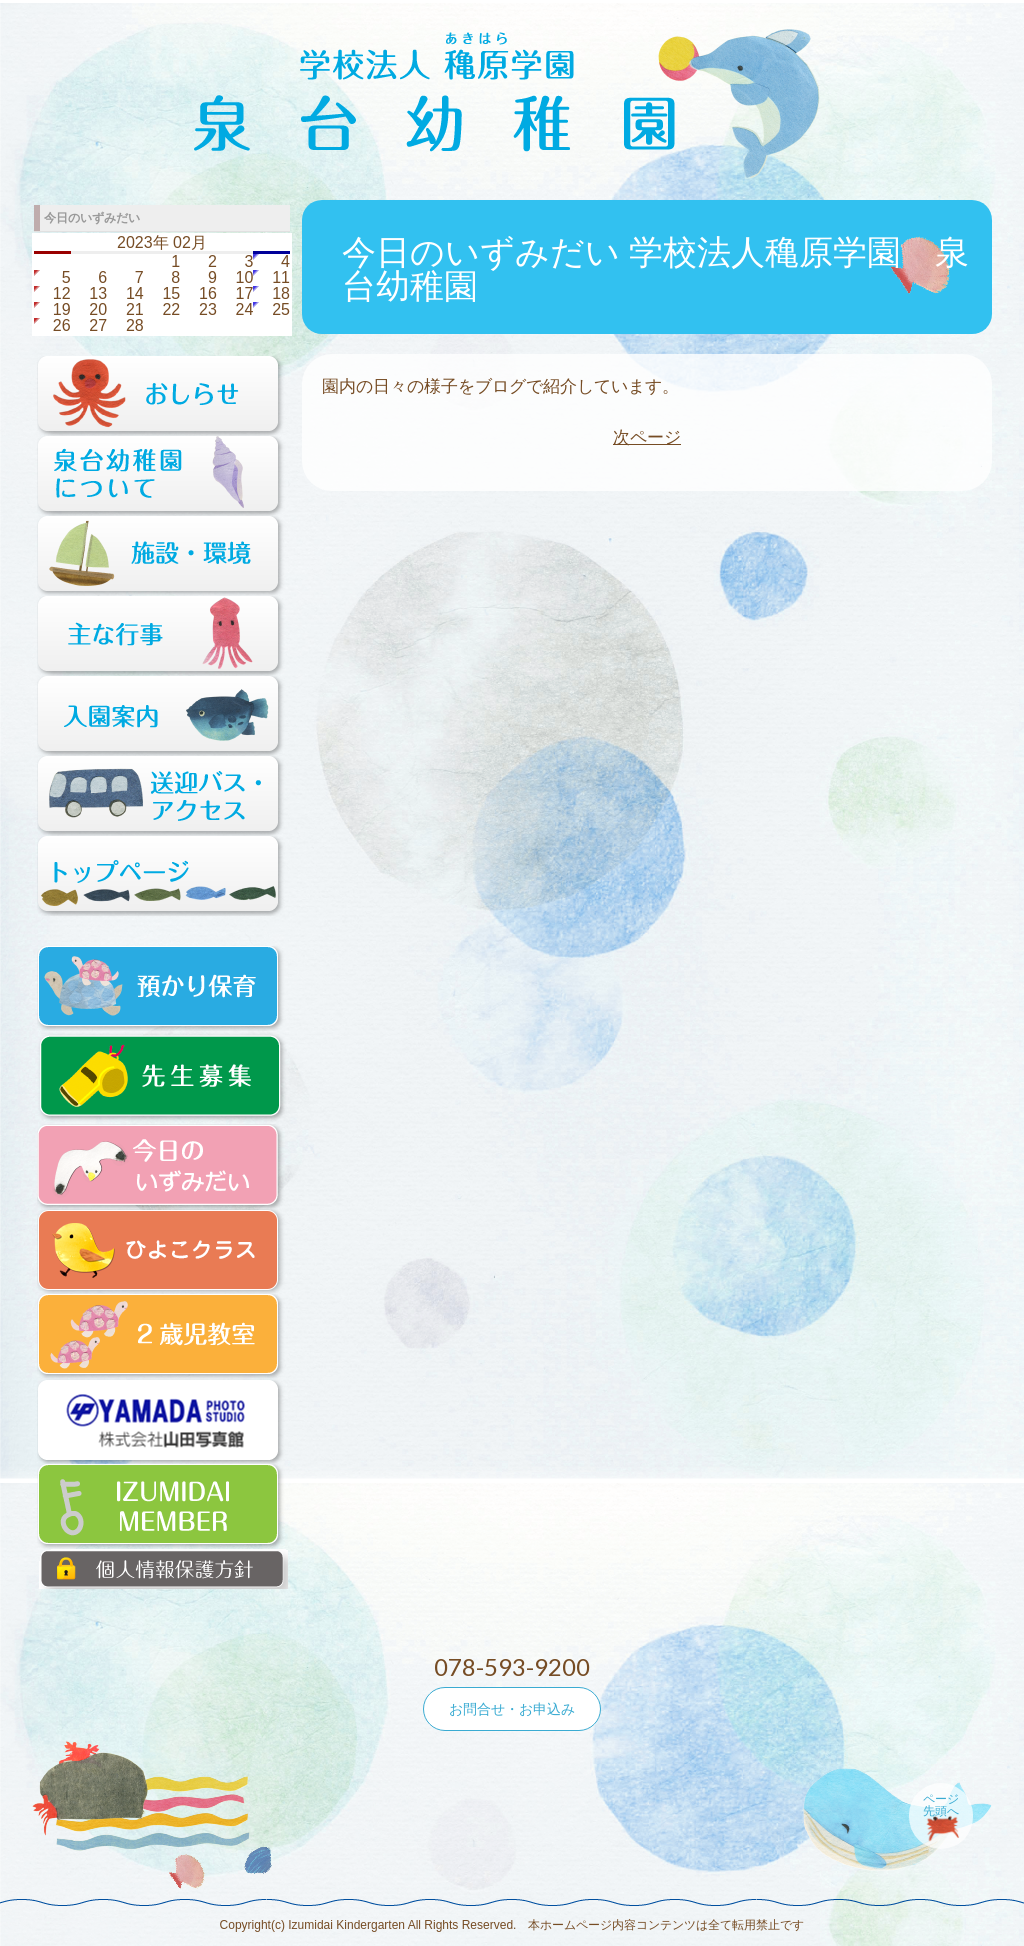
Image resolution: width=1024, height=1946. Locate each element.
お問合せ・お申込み (512, 1709)
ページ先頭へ (941, 1805)
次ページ (647, 437)
